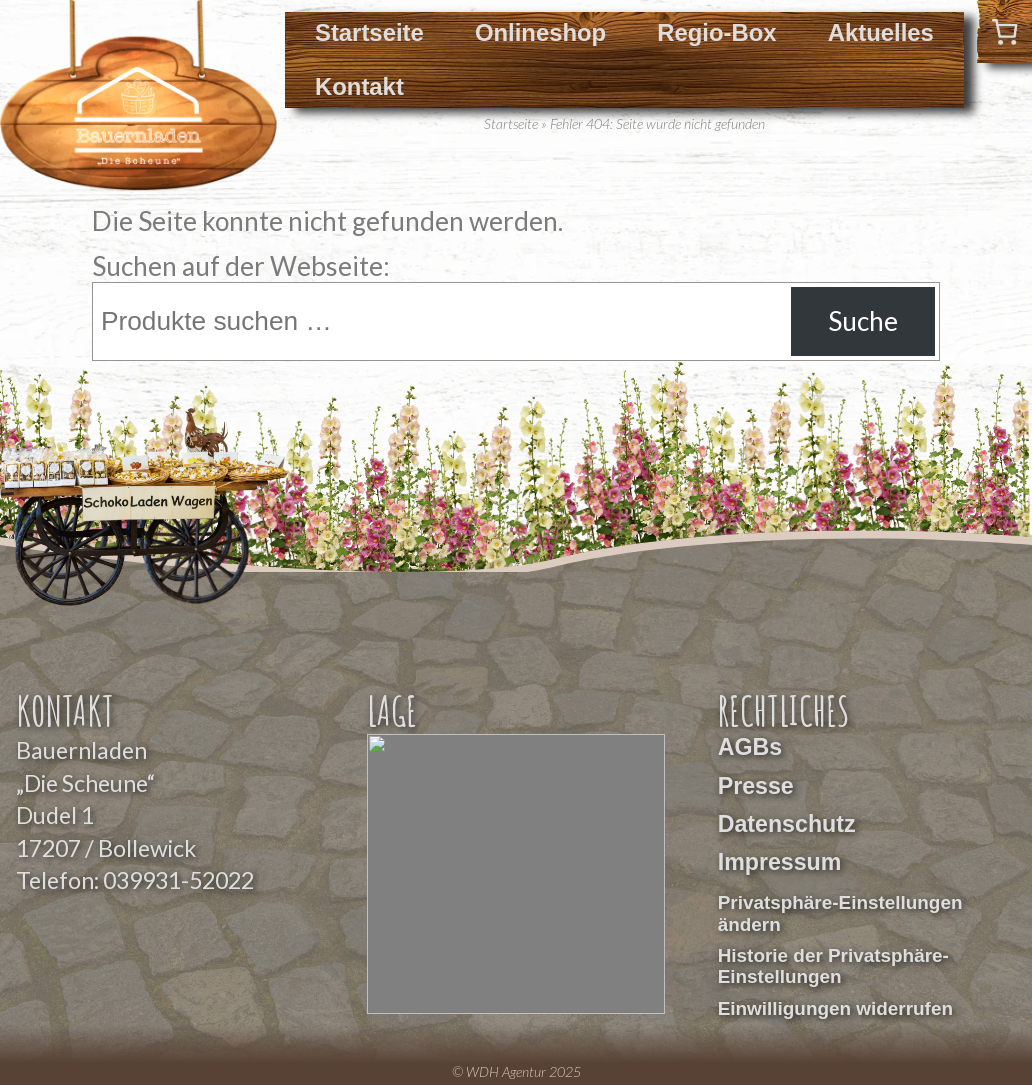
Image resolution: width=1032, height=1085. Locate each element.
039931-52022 (178, 880)
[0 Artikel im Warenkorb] (1004, 31)
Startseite (369, 32)
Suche (863, 321)
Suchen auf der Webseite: (241, 266)
